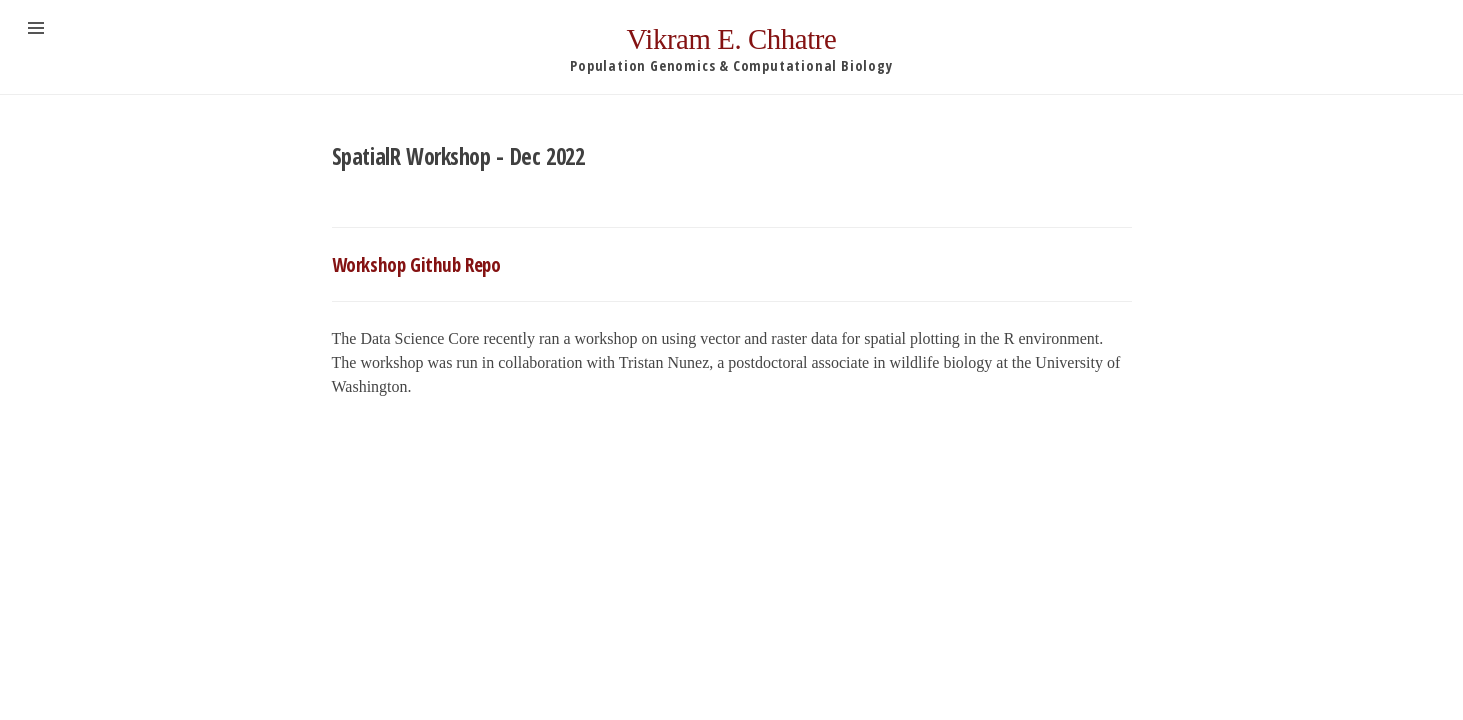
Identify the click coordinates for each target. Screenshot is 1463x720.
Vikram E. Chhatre (732, 39)
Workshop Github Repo (416, 264)
